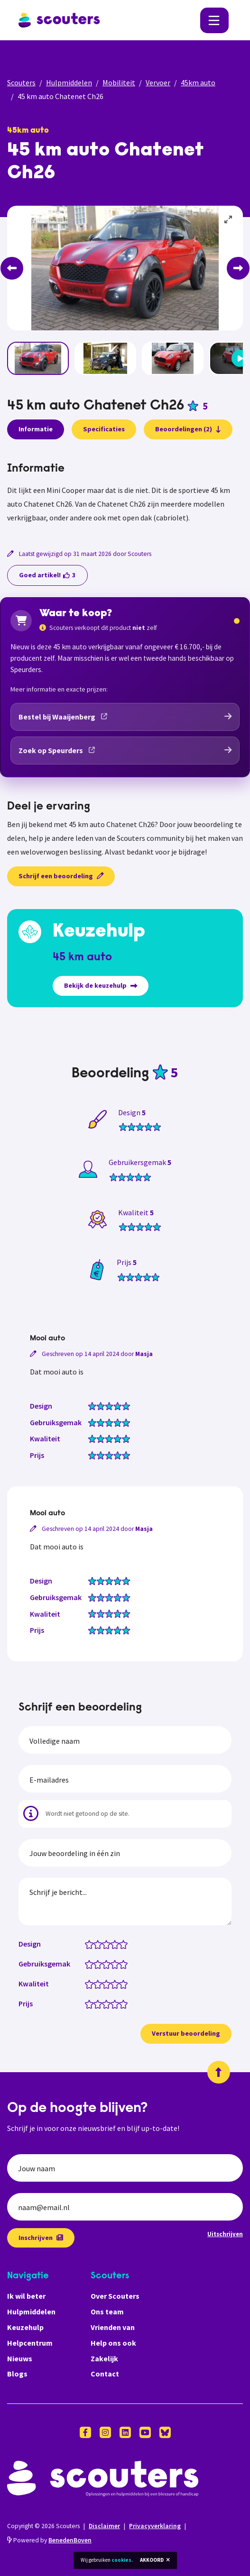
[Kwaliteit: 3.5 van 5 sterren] (113, 1983)
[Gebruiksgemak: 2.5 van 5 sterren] (104, 1964)
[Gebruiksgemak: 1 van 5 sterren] (91, 1964)
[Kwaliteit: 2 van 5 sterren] (100, 1983)
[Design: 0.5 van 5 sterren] (87, 1944)
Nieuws (19, 2358)
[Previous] (11, 268)
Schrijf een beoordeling (61, 876)
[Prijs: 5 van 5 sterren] (125, 2003)
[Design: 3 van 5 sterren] (108, 1944)
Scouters (21, 82)
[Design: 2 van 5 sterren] (100, 1944)
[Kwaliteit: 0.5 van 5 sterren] (87, 1983)
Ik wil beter (26, 2296)
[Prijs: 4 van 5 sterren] (117, 2003)
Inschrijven (41, 2237)
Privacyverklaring (155, 2526)
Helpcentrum (30, 2343)
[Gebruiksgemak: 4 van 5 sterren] (117, 1964)
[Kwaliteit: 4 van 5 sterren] (117, 1983)
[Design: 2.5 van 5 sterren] (104, 1944)
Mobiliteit (118, 82)
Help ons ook (113, 2343)
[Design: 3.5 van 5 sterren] (113, 1944)
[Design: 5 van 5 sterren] (125, 1944)
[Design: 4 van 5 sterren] (117, 1944)
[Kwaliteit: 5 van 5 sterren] (125, 1983)
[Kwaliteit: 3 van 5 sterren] (108, 1983)
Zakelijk (104, 2358)
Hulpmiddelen (69, 82)
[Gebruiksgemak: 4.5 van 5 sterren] (121, 1964)
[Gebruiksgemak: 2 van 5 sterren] (100, 1964)
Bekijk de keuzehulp (100, 985)
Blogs (17, 2373)
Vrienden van (113, 2327)
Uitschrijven (225, 2234)
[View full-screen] (229, 220)
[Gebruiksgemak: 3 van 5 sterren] (108, 1964)
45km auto (198, 82)
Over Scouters (115, 2296)
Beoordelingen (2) (188, 429)
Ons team (107, 2311)
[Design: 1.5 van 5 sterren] (95, 1944)
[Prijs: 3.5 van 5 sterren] (113, 2003)
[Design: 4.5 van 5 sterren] (121, 1944)
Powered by (49, 2540)
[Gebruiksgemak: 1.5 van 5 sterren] (95, 1964)
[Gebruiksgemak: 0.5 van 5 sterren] (87, 1964)
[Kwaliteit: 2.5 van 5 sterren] (104, 1983)
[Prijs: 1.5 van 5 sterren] (95, 2003)
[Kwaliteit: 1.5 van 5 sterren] (95, 1983)
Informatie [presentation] (36, 429)
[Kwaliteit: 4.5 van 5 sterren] (121, 1983)
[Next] (238, 268)
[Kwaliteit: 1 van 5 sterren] (91, 1983)
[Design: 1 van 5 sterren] (91, 1944)
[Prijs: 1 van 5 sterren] (91, 2003)
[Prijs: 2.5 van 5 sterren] (104, 2003)
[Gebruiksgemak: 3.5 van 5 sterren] (113, 1964)
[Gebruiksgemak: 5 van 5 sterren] (125, 1964)
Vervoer (158, 82)
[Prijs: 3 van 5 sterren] (108, 2003)
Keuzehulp (25, 2327)
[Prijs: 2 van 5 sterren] (100, 2003)
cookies (121, 2560)
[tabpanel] (125, 493)
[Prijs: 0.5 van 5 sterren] (87, 2003)
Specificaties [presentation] (104, 429)
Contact (105, 2373)
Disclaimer (104, 2526)
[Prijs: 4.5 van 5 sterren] (121, 2003)
